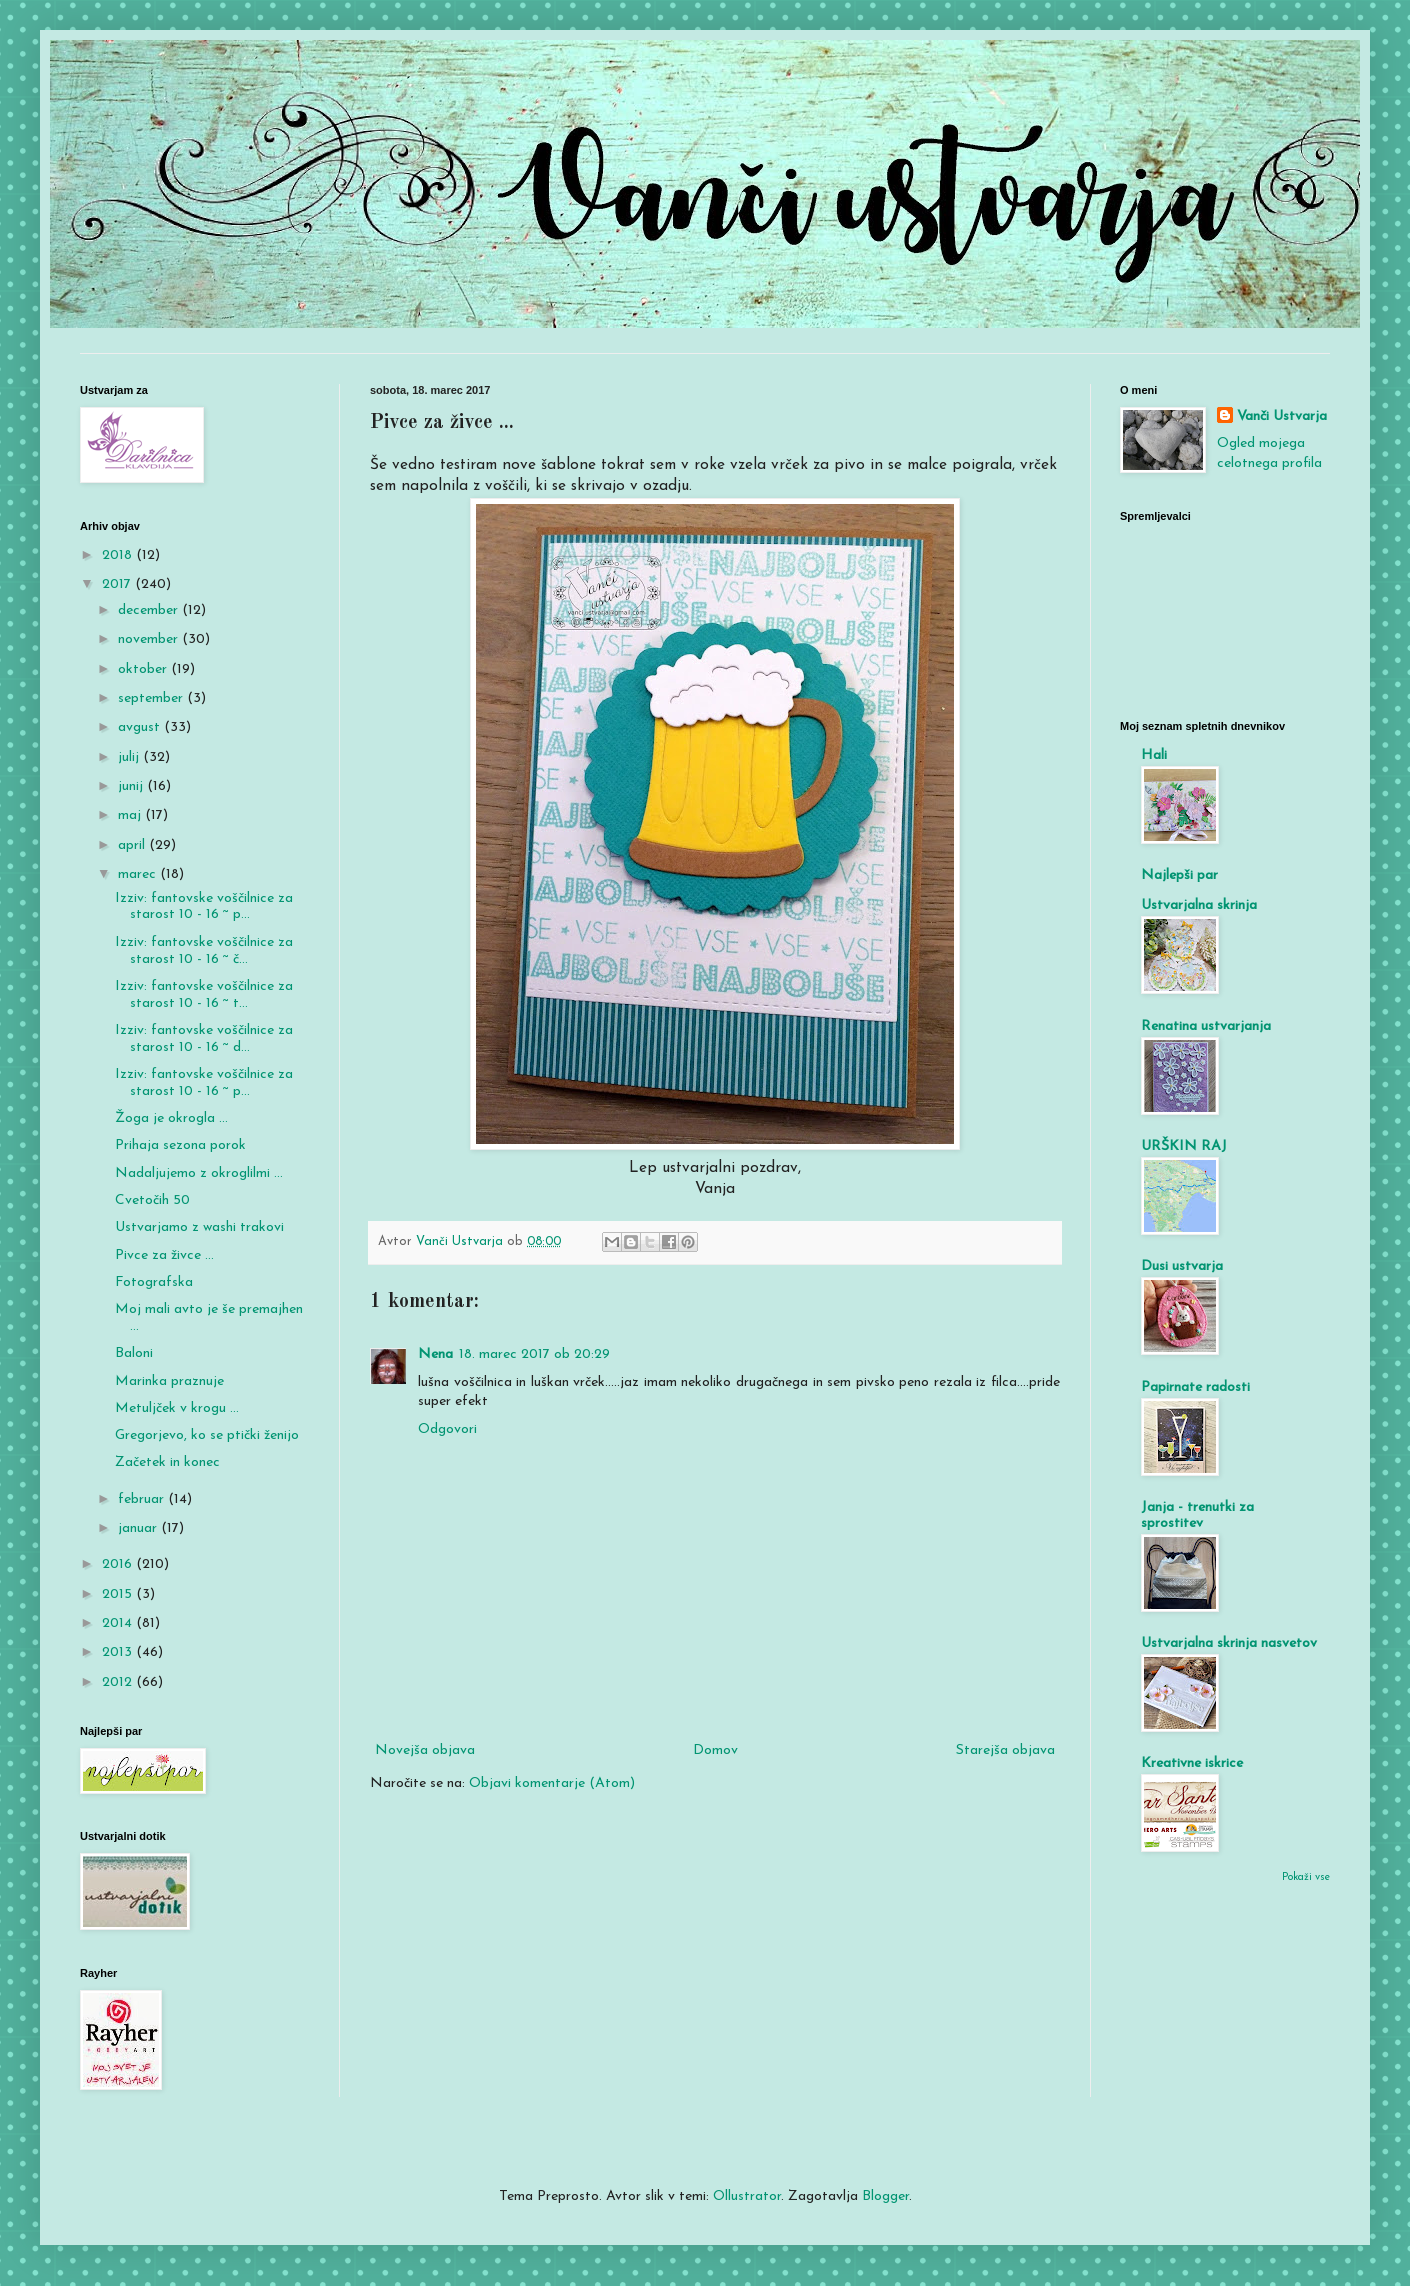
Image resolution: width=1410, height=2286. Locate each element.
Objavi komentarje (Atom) (552, 1783)
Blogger (885, 2196)
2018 (119, 555)
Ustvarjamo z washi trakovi (199, 1227)
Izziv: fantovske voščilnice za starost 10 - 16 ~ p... (204, 907)
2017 (118, 584)
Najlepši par (1179, 875)
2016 (119, 1564)
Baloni (134, 1353)
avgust (141, 727)
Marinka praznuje (169, 1381)
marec (139, 874)
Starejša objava (1005, 1750)
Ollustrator (747, 2196)
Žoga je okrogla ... (171, 1118)
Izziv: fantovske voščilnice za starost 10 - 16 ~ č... (204, 951)
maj (131, 815)
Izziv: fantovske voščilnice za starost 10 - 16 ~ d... (204, 1039)
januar (139, 1528)
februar (143, 1499)
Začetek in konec (167, 1462)
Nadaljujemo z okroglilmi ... (199, 1173)
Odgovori (447, 1429)
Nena (435, 1354)
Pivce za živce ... (164, 1255)
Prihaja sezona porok (180, 1145)
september (152, 698)
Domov (715, 1750)
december (150, 610)
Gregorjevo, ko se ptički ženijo (207, 1435)
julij (130, 757)
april (133, 845)
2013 (119, 1652)
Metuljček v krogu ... (177, 1408)
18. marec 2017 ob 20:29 (534, 1354)
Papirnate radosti (1195, 1387)
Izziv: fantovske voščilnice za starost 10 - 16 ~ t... (204, 995)
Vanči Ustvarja (1282, 416)
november (150, 639)
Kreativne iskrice (1192, 1763)
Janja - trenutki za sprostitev (1197, 1515)
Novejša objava (425, 1750)
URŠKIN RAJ (1184, 1146)
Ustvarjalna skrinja (1199, 905)
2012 (119, 1682)
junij (132, 786)
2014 (119, 1623)
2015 (119, 1594)
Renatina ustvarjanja (1206, 1026)
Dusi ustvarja (1182, 1266)
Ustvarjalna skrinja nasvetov (1229, 1643)
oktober (144, 669)
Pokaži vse (1306, 1877)
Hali (1154, 755)
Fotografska (154, 1282)
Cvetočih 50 (152, 1200)
